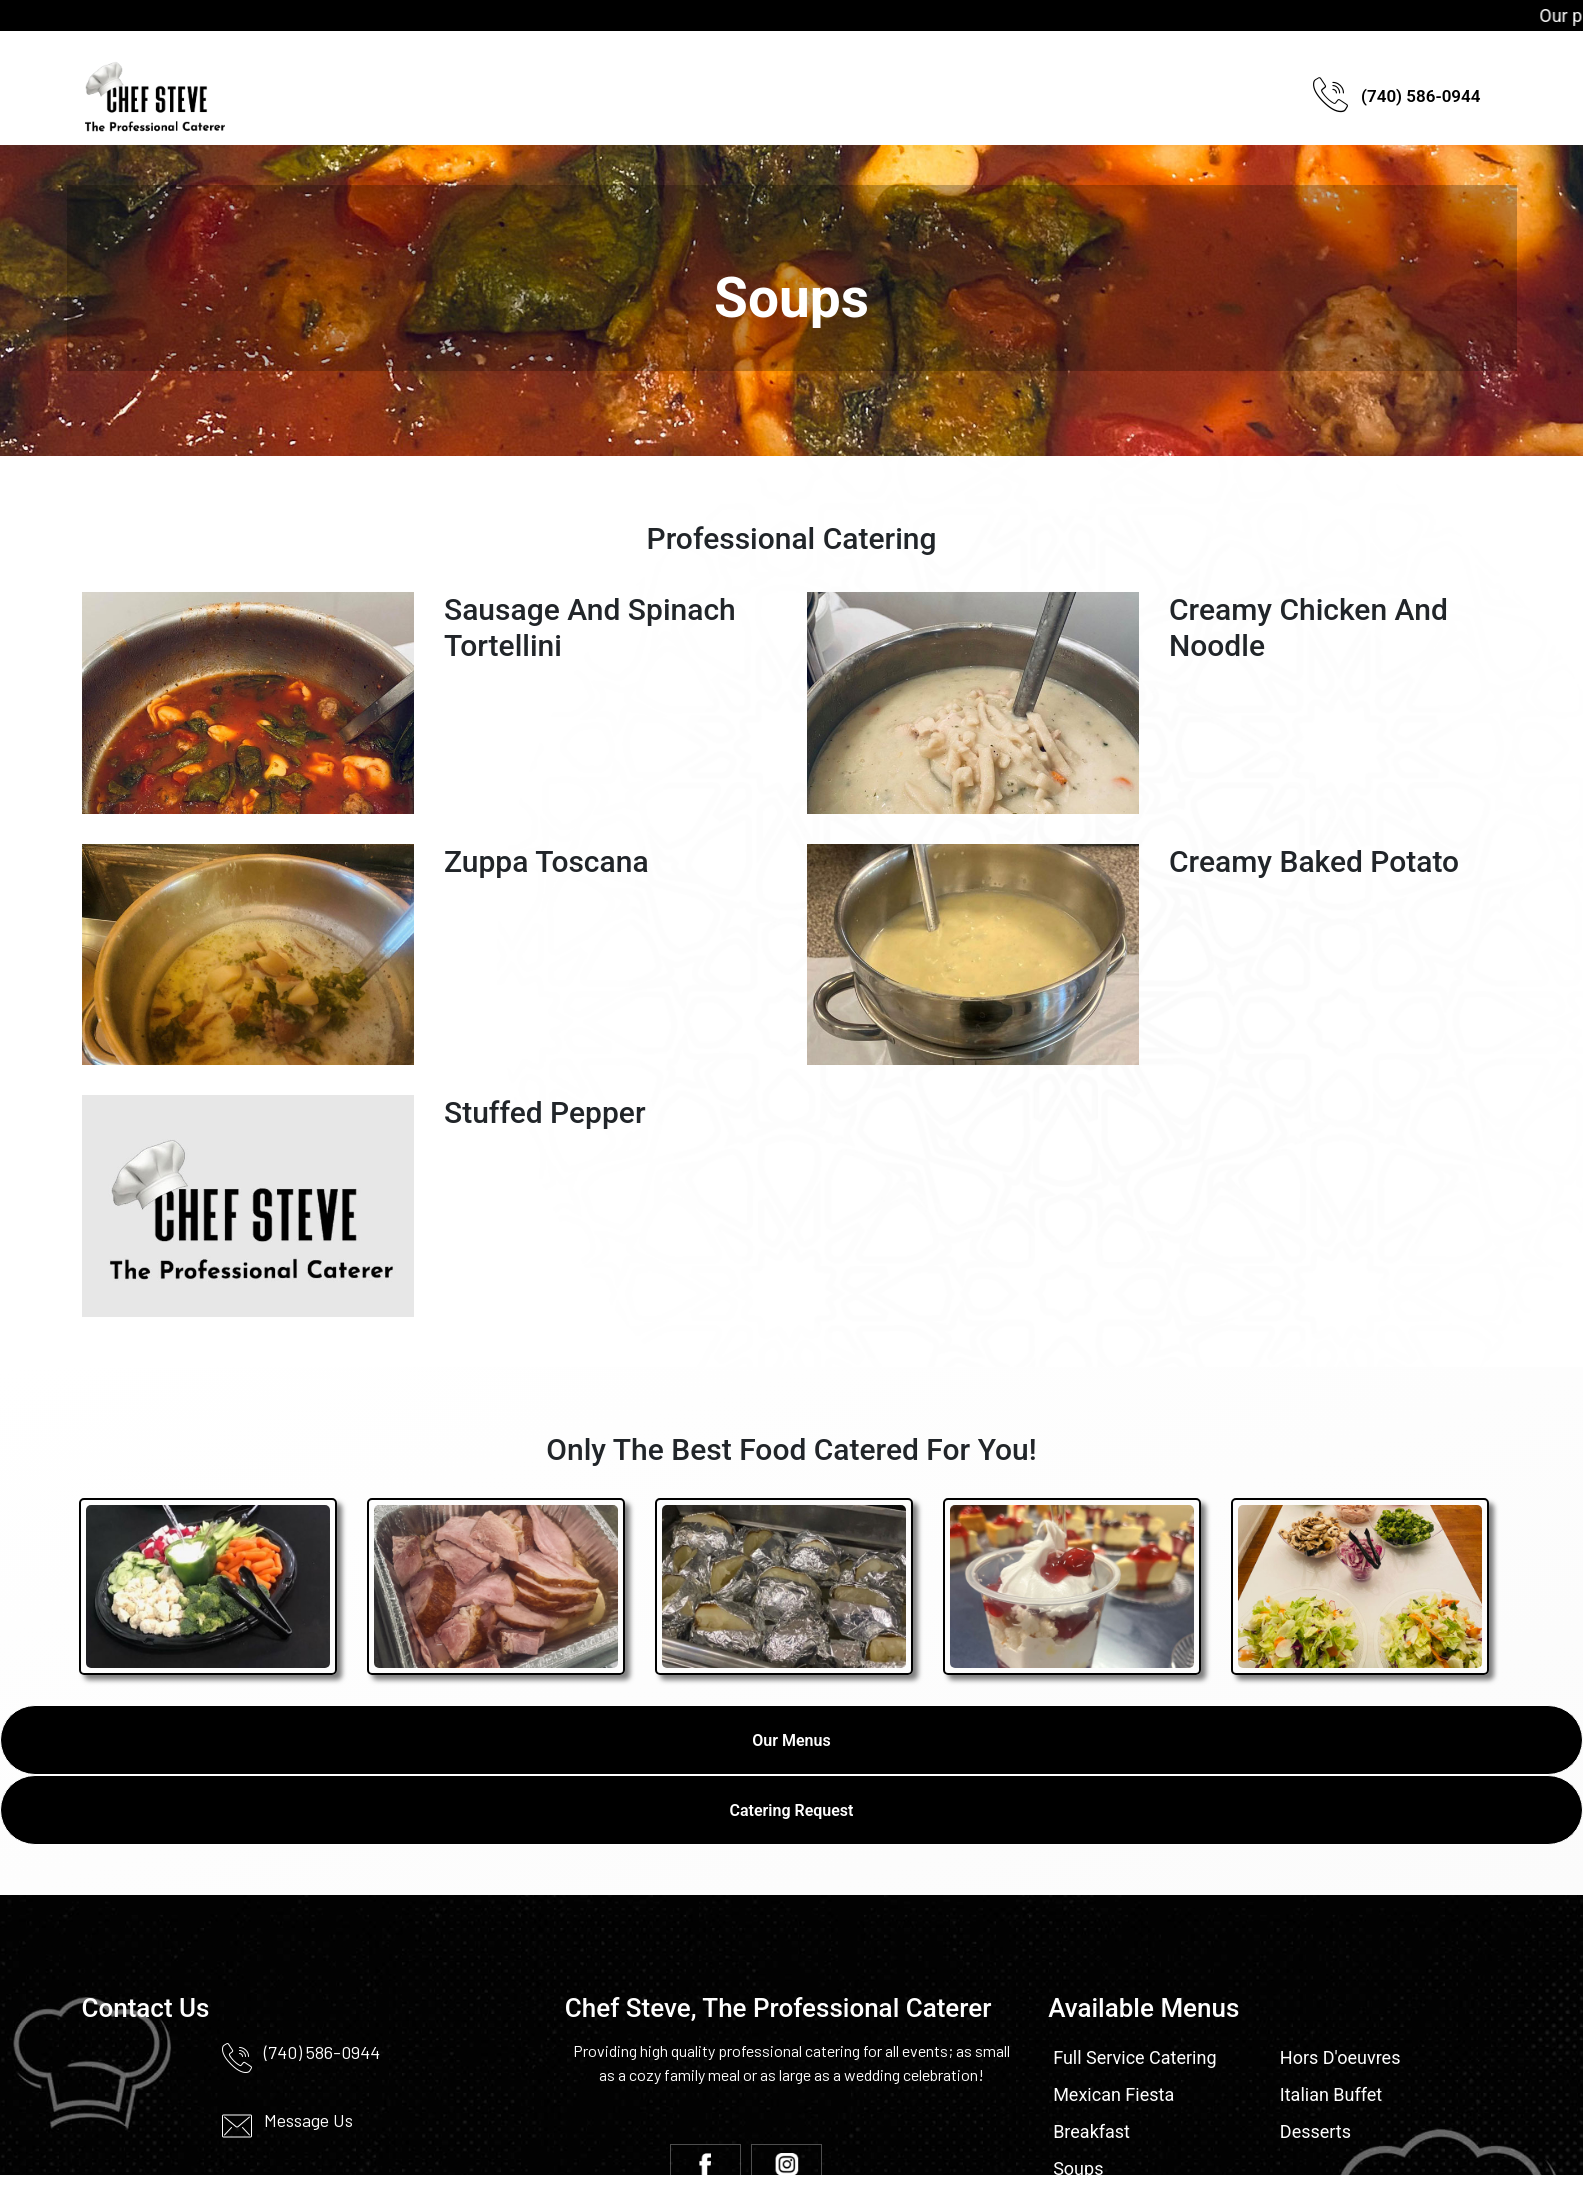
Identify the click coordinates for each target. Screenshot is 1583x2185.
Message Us (308, 2120)
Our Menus (791, 1740)
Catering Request (792, 1810)
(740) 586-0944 (1396, 98)
